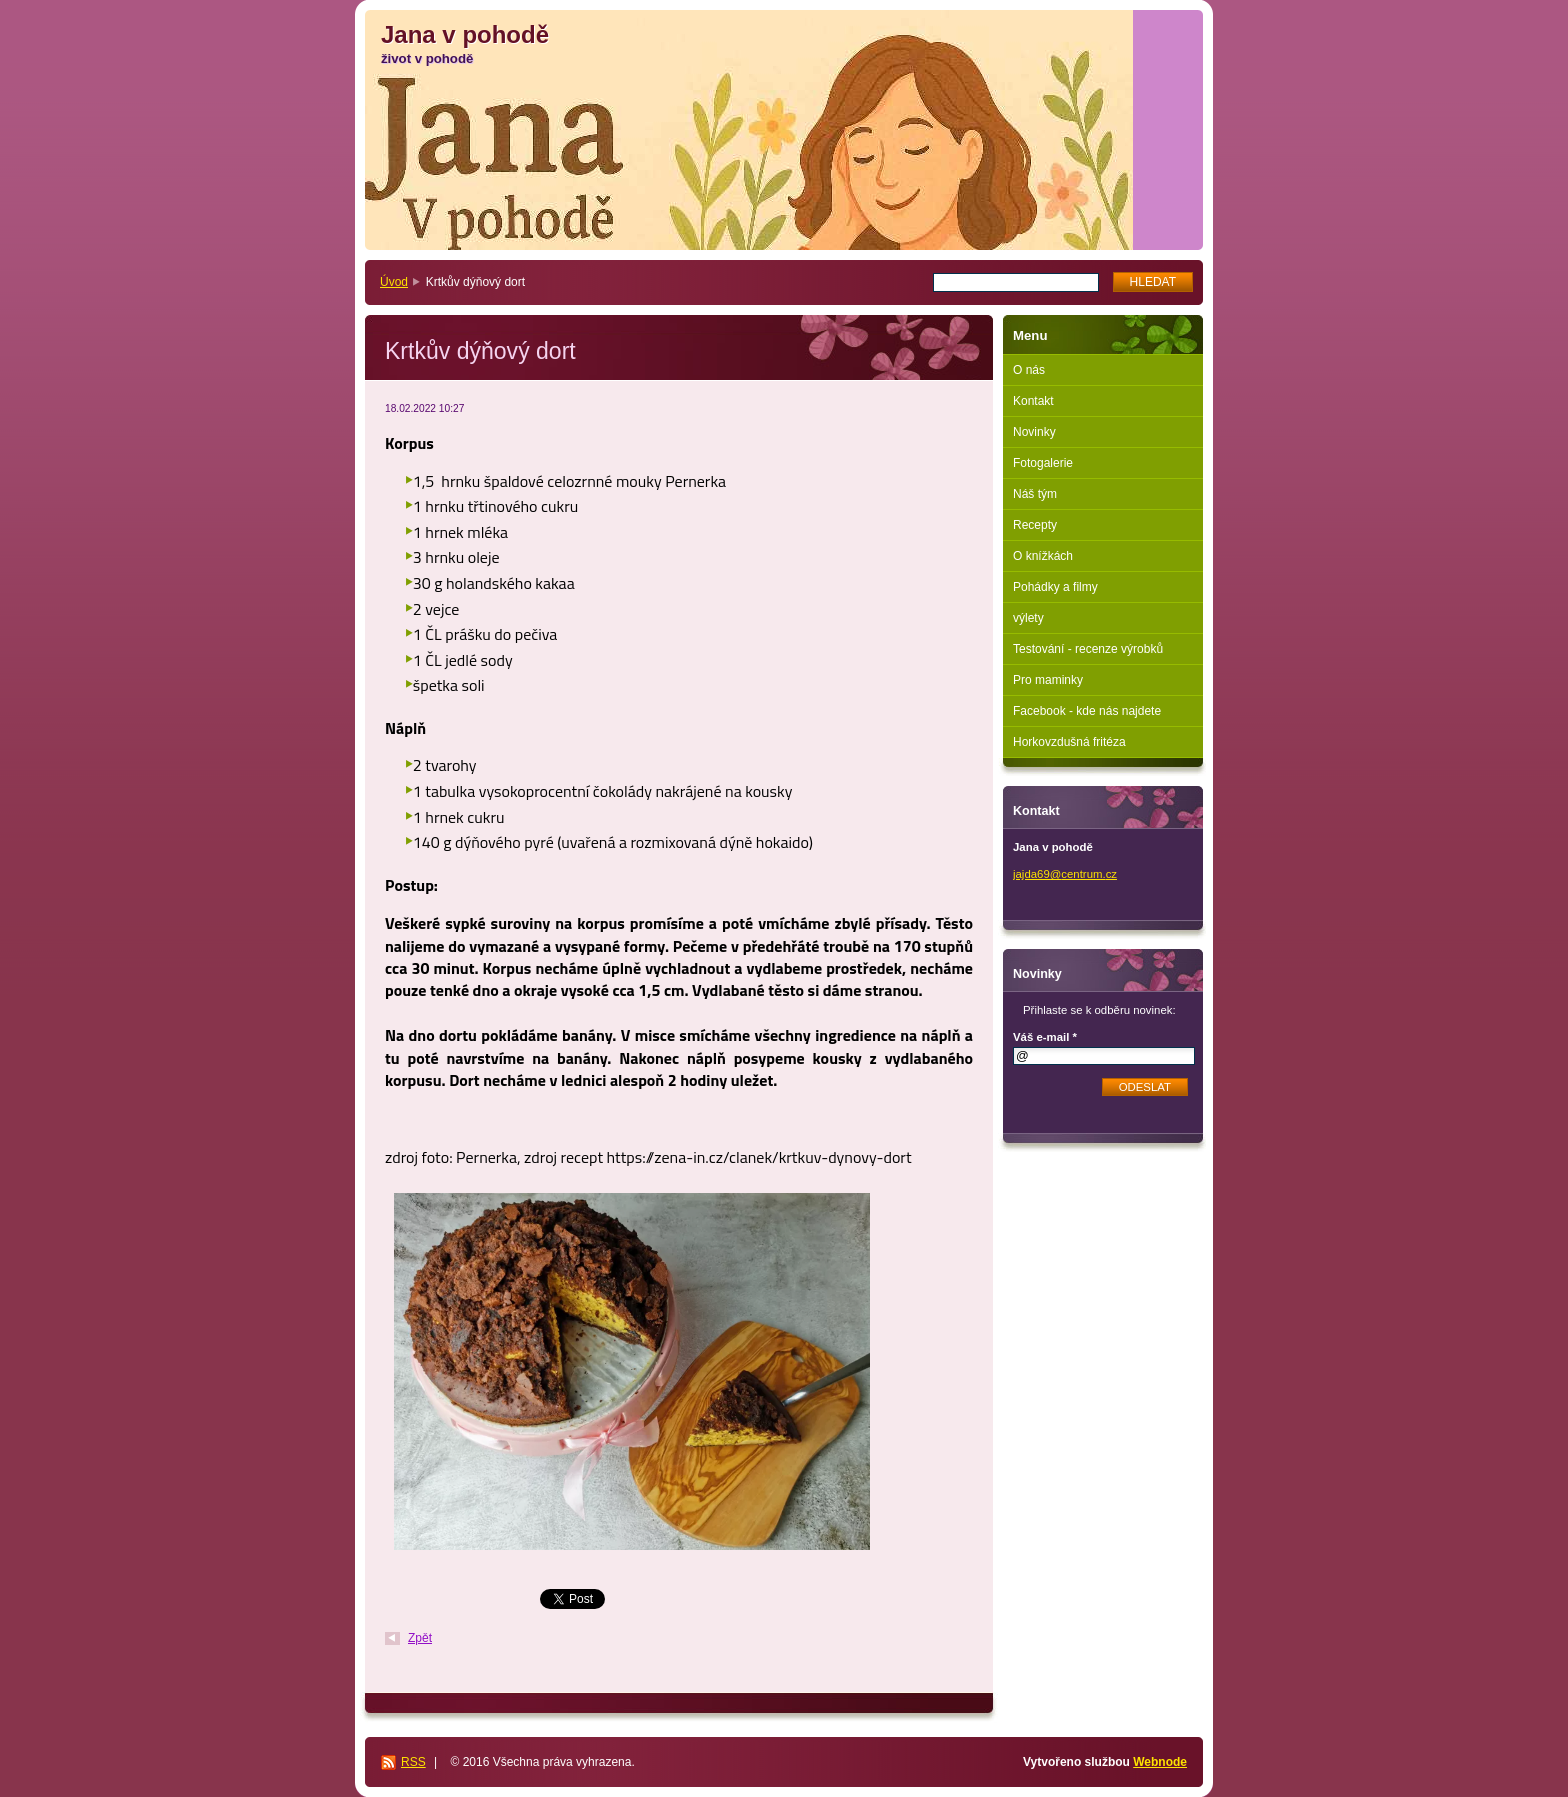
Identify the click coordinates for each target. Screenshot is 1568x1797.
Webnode (1160, 1762)
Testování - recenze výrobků (1088, 649)
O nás (1029, 370)
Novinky (1034, 432)
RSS (413, 1762)
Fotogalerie (1043, 463)
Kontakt (1033, 401)
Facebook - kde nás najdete (1087, 711)
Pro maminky (1048, 680)
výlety (1028, 618)
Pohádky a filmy (1055, 587)
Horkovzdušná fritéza (1069, 742)
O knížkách (1043, 556)
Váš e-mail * (1045, 1037)
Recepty (1035, 525)
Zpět (420, 1638)
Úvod (394, 282)
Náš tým (1035, 494)
